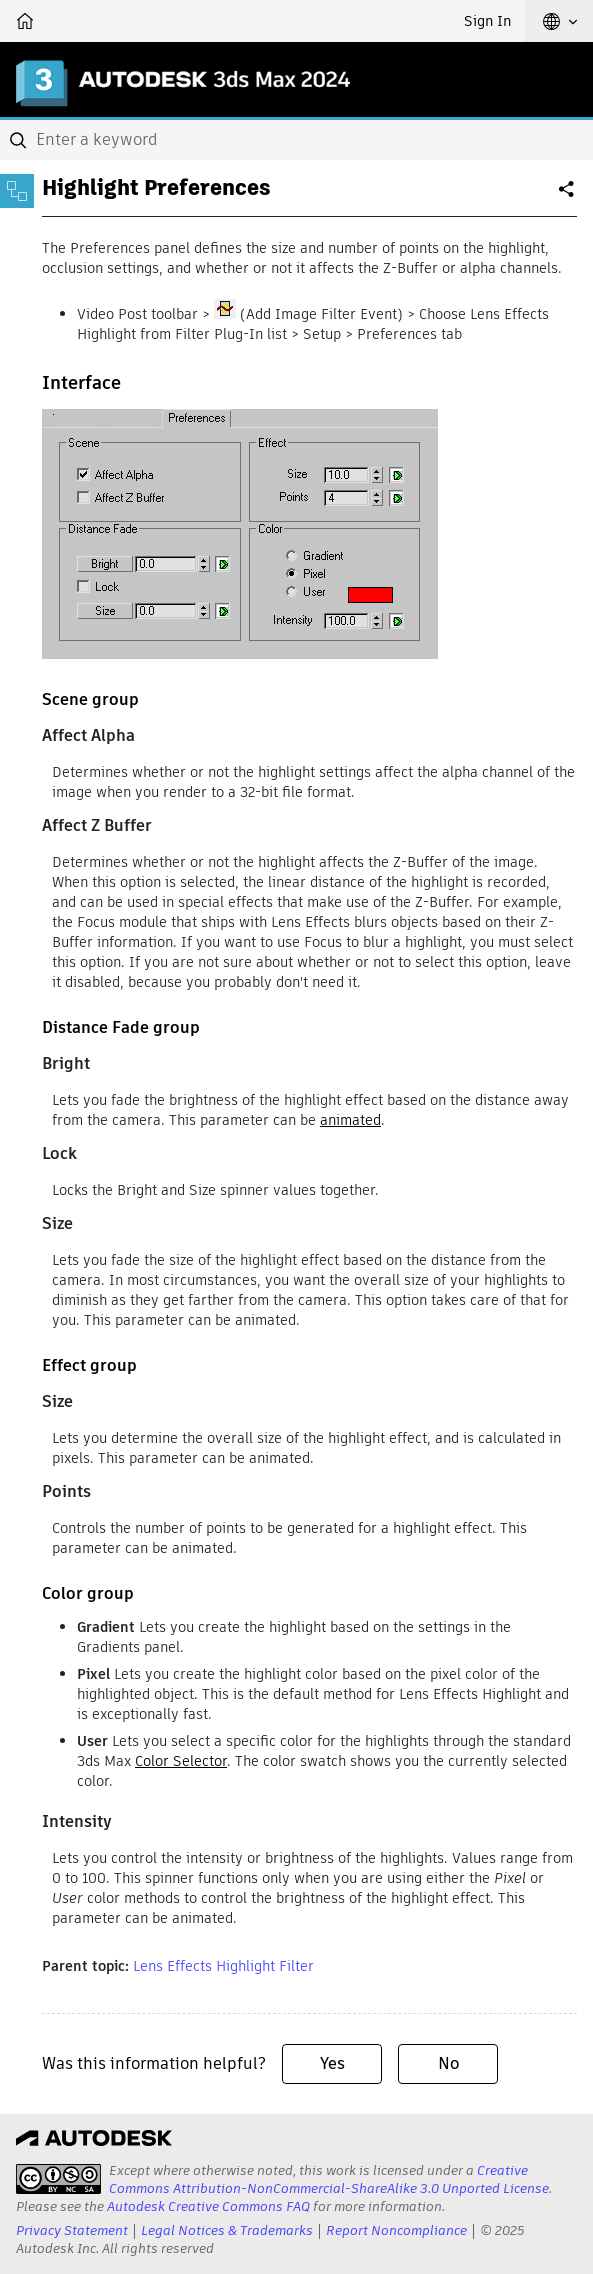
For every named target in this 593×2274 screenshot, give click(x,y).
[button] (560, 21)
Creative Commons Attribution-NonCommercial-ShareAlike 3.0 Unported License (329, 2179)
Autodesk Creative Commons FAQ (208, 2206)
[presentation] (58, 2179)
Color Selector (181, 1761)
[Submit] (20, 140)
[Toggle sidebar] (17, 191)
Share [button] (568, 197)
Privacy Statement (72, 2230)
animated (350, 1120)
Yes (332, 2063)
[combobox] (296, 140)
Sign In (487, 21)
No (448, 2063)
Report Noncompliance (396, 2230)
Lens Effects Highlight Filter (223, 1966)
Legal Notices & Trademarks (227, 2230)
